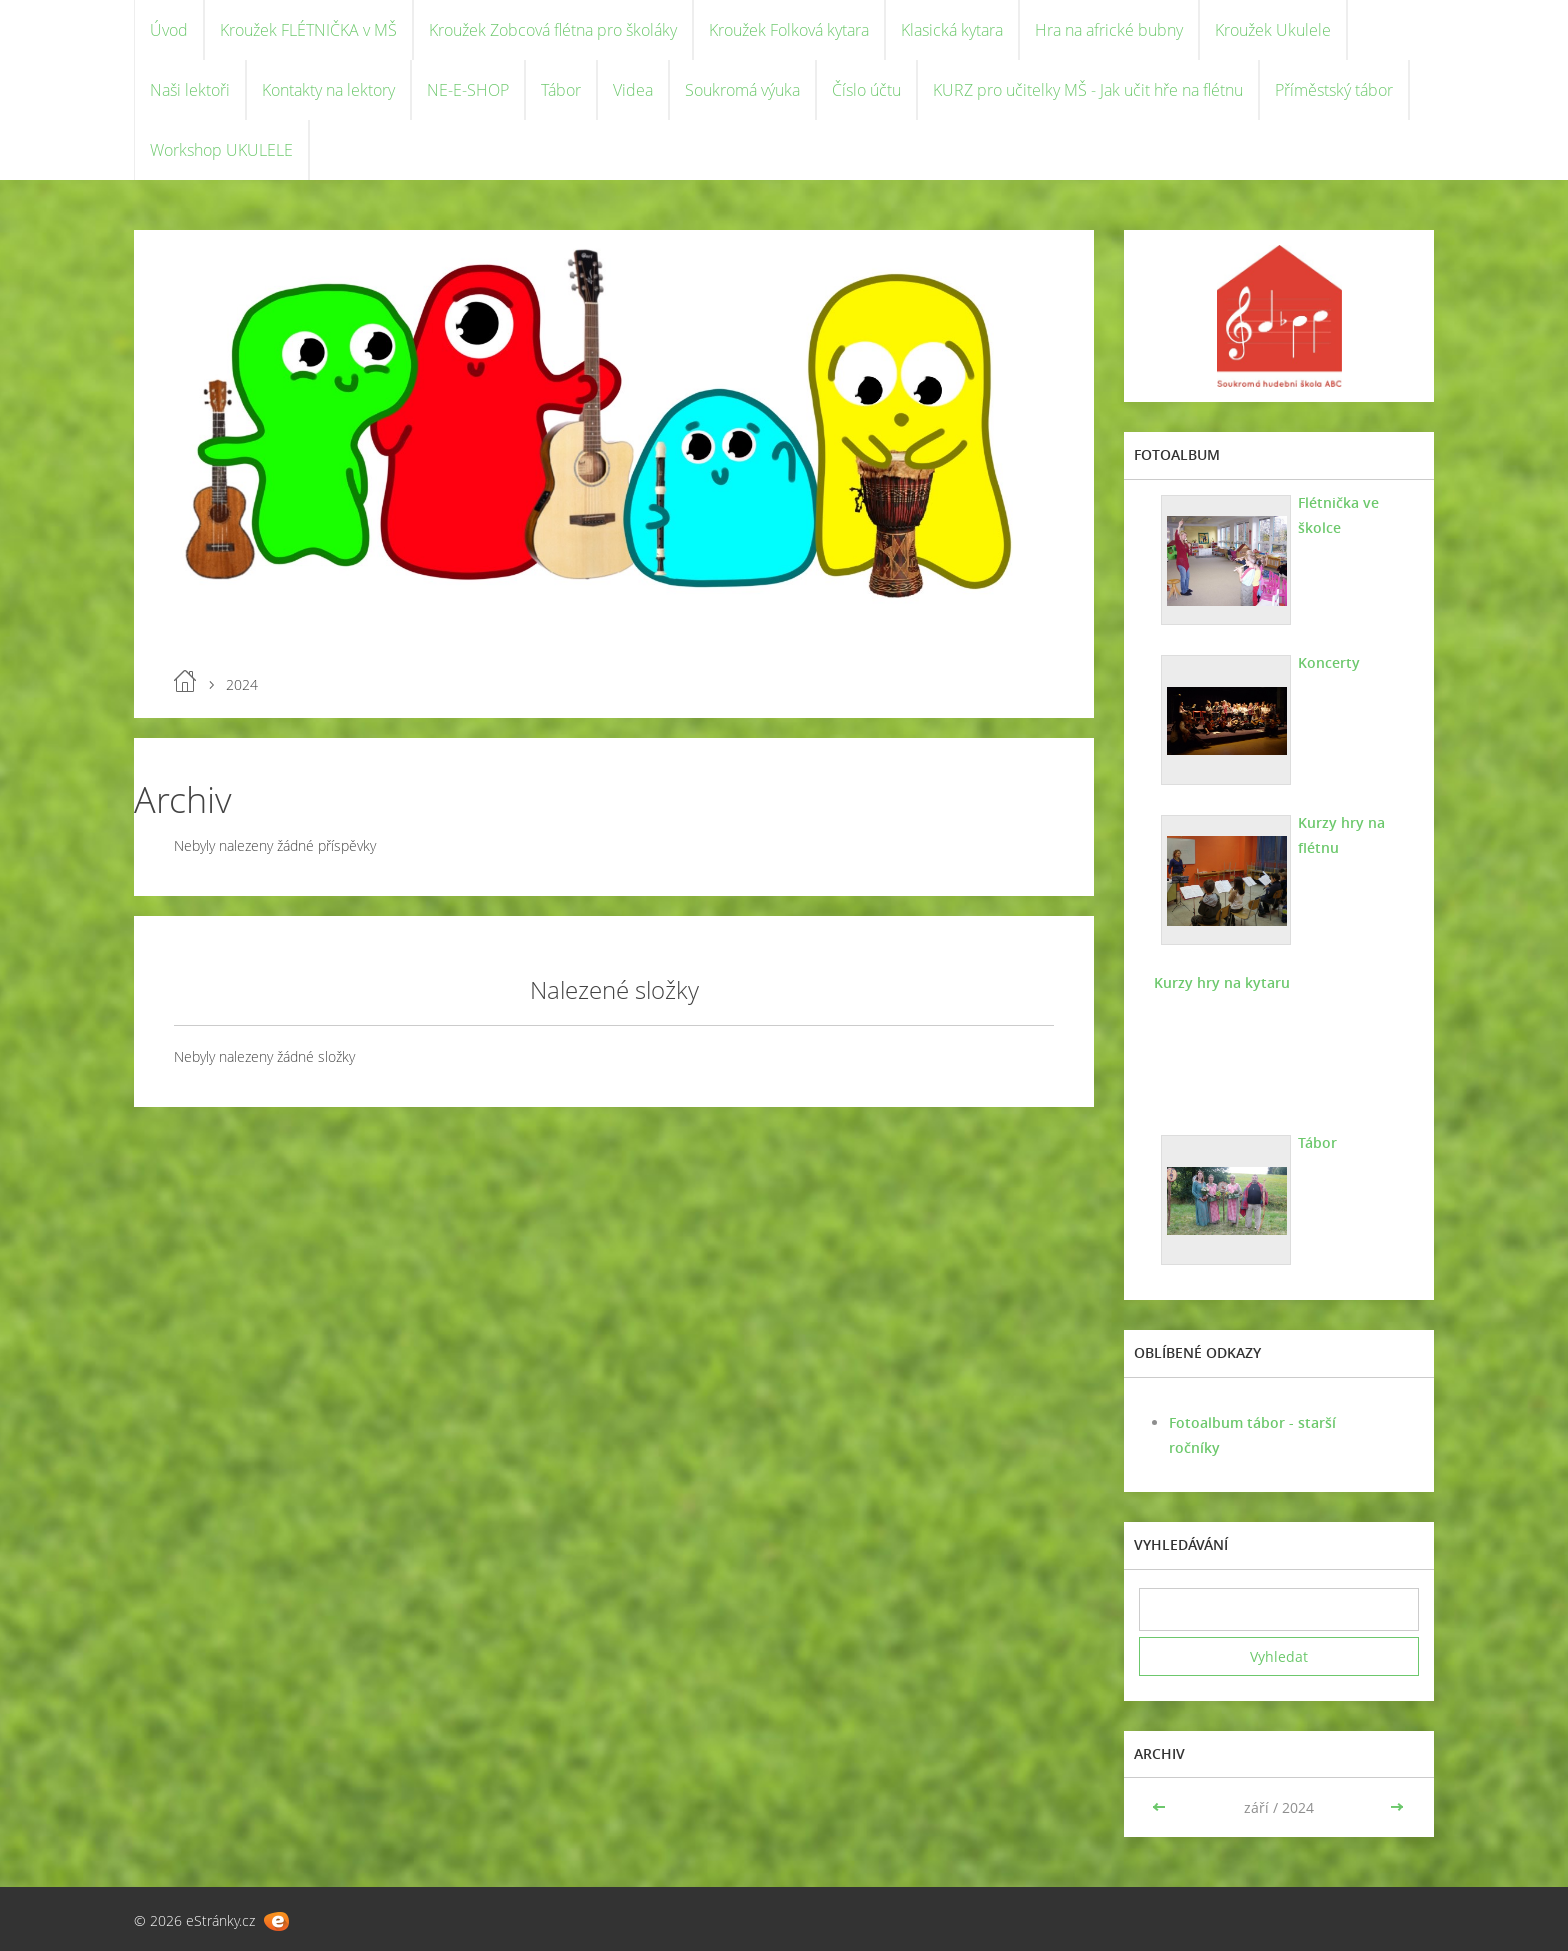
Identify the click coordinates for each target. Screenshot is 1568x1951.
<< (1161, 1807)
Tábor (561, 90)
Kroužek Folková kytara (789, 30)
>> (1397, 1807)
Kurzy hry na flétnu (1341, 835)
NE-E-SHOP (468, 90)
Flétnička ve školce (1338, 515)
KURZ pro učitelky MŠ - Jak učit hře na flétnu (1088, 90)
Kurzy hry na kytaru (1222, 982)
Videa (633, 90)
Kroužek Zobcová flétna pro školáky (553, 30)
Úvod (169, 30)
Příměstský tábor (1334, 90)
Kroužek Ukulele (1273, 30)
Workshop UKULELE (221, 150)
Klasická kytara (952, 30)
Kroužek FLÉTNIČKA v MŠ (308, 30)
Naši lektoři (190, 90)
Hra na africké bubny (1109, 30)
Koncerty (1329, 662)
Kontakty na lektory (328, 90)
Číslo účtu (866, 90)
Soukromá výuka (742, 90)
